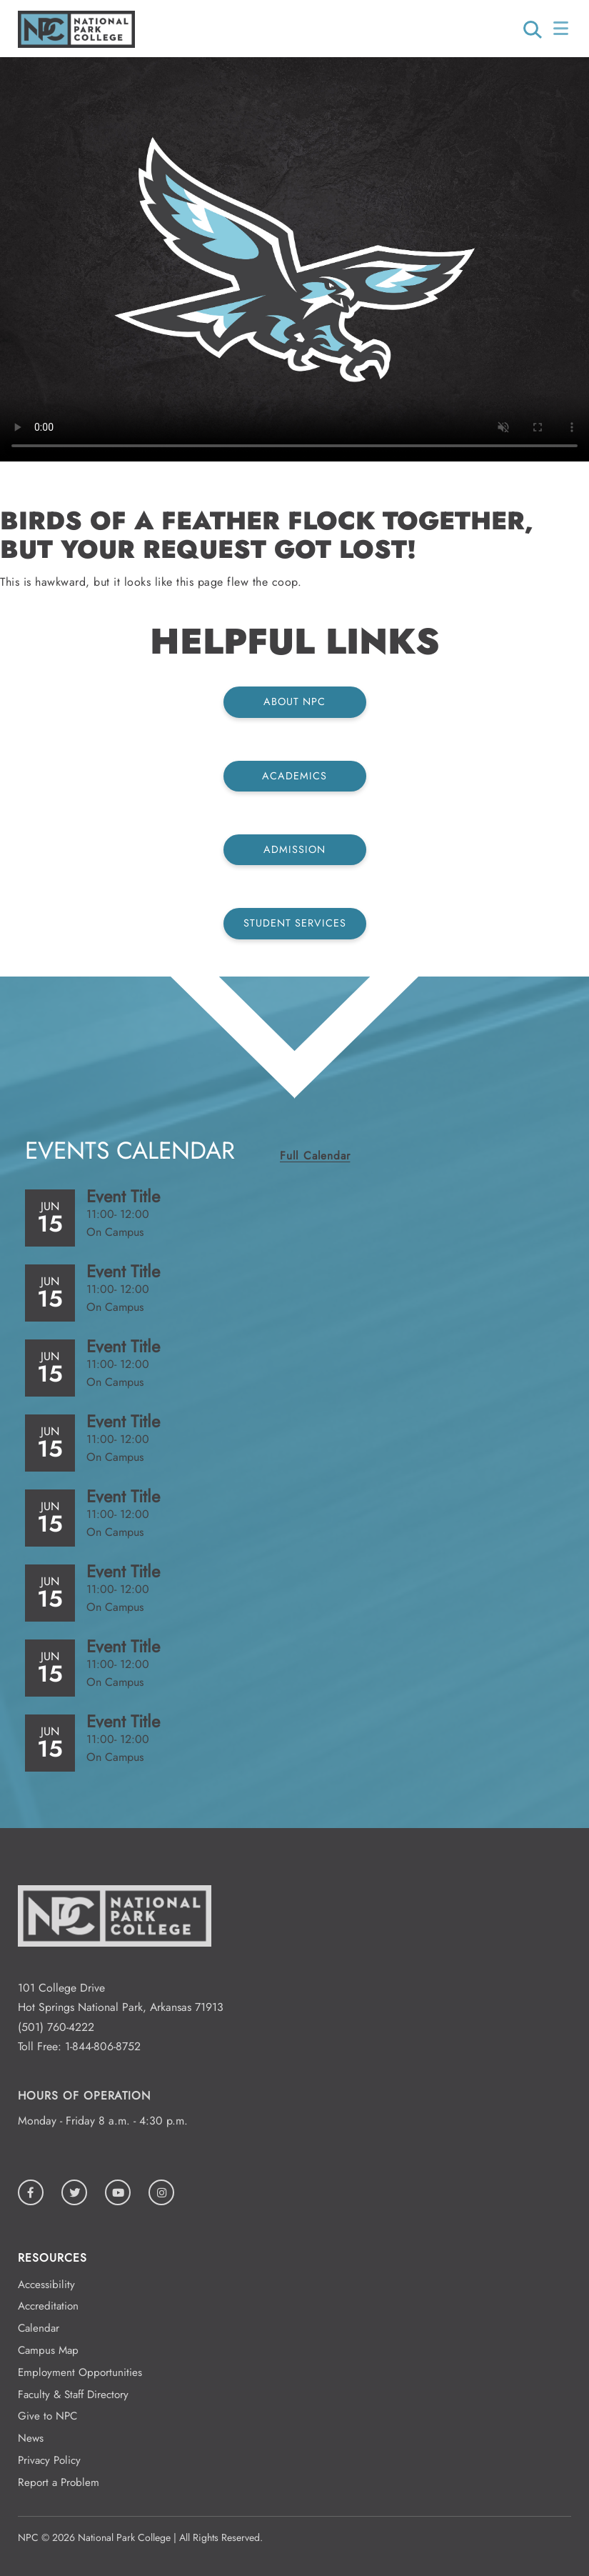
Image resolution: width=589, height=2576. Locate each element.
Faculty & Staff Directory (73, 2394)
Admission (294, 849)
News (31, 2438)
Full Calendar (315, 1155)
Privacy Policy (49, 2460)
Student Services (294, 923)
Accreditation (48, 2306)
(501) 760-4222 (56, 2027)
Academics (294, 776)
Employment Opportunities (80, 2372)
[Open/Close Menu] (562, 28)
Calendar (38, 2328)
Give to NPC (47, 2416)
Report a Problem (58, 2482)
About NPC (294, 701)
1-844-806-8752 (103, 2046)
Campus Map (48, 2350)
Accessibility (46, 2284)
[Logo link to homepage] (76, 44)
